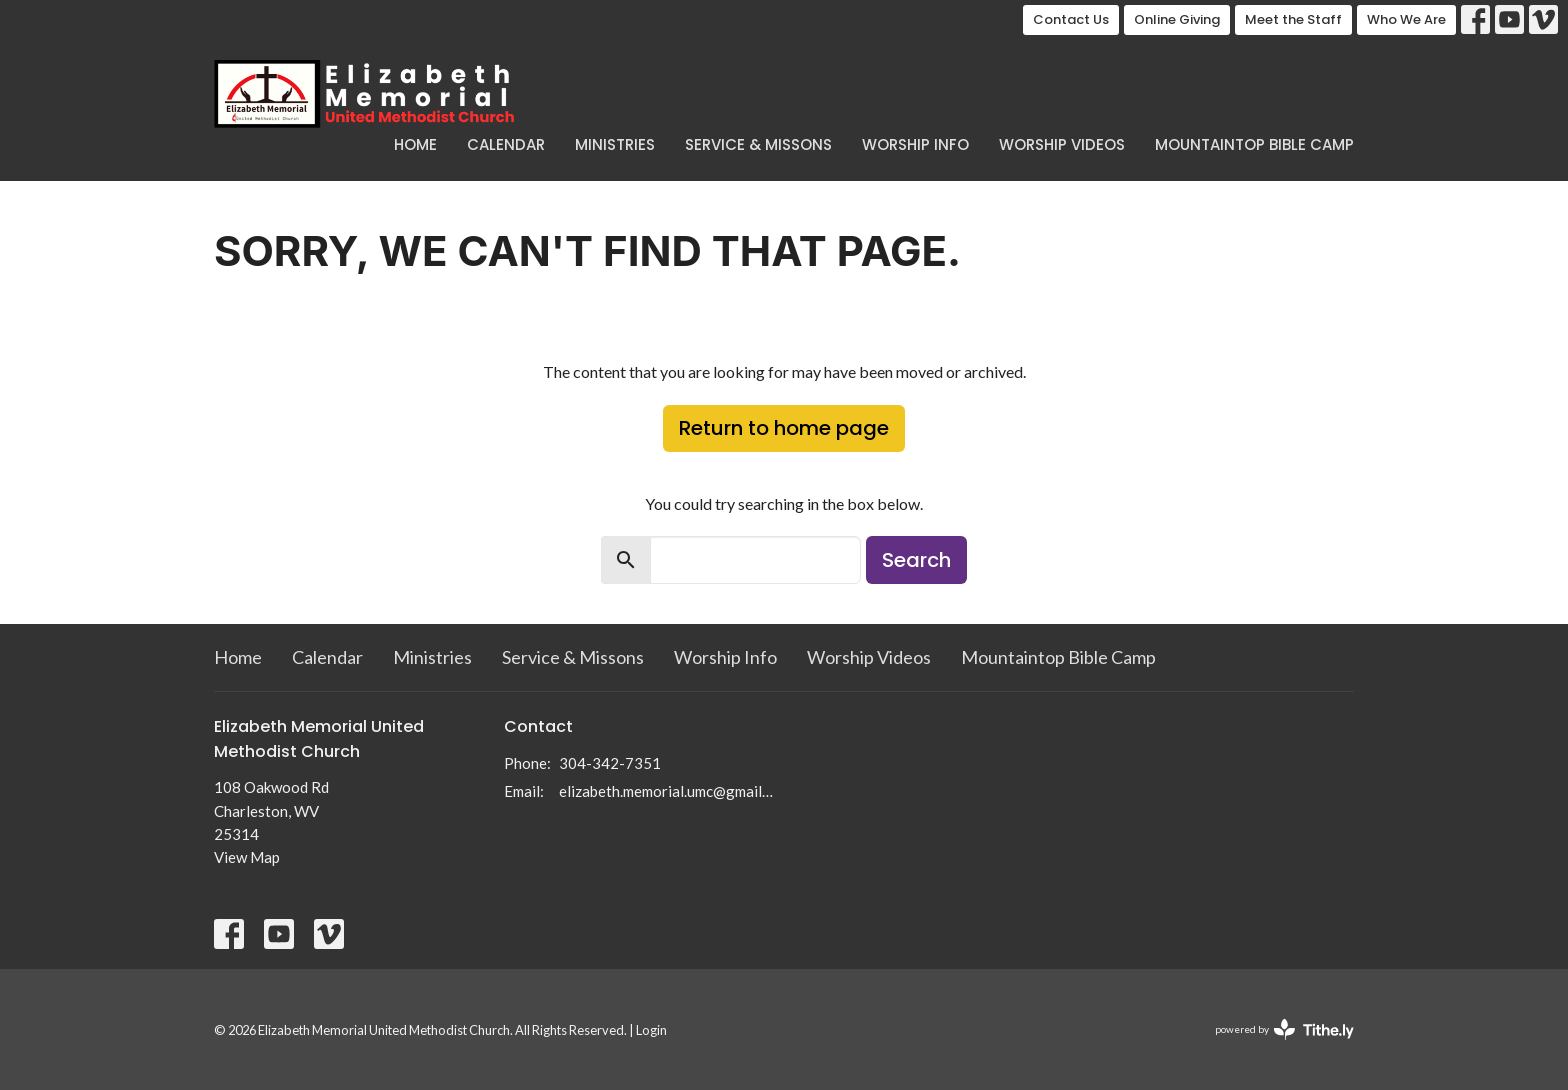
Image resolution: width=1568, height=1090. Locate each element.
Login (651, 1030)
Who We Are (1406, 19)
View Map (247, 857)
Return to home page (784, 428)
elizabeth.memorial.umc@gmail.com (666, 791)
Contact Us (1071, 19)
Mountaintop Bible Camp (1254, 144)
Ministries (615, 144)
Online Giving (1177, 19)
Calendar (506, 144)
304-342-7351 (610, 763)
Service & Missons (758, 144)
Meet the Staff (1293, 19)
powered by (1284, 1029)
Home (415, 144)
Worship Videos (1062, 144)
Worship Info (915, 144)
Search (916, 560)
